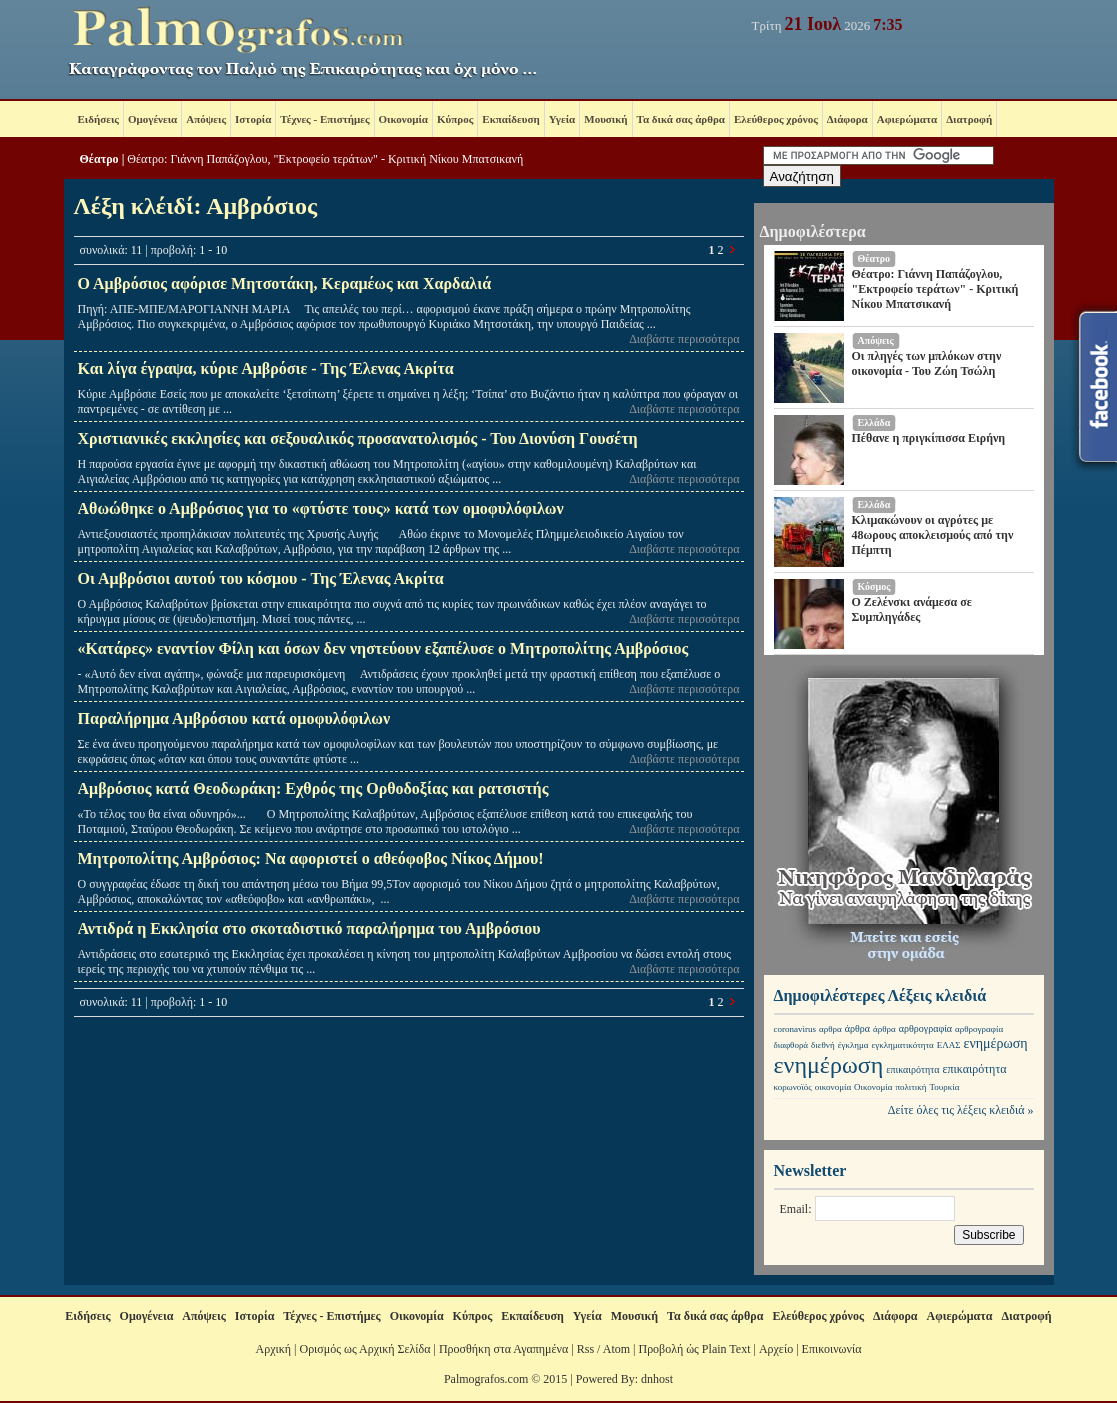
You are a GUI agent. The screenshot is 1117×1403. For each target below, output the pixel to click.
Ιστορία (253, 119)
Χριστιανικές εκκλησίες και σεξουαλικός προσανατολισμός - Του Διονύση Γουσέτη (358, 438)
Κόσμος (874, 586)
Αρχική (274, 1349)
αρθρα (830, 1029)
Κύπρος (455, 119)
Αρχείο (776, 1349)
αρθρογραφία (925, 1028)
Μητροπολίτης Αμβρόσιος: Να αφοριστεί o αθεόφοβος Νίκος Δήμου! (311, 858)
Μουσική (605, 119)
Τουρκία (944, 1087)
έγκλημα (853, 1045)
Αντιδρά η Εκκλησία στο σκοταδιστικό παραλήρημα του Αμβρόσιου (309, 928)
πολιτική (910, 1087)
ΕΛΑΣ (949, 1045)
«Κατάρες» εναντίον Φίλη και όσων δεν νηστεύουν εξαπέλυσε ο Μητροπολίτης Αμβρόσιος (383, 648)
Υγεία (562, 119)
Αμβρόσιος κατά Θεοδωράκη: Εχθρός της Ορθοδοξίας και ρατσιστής (313, 788)
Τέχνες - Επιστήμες (324, 119)
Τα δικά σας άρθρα (681, 119)
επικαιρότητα (912, 1069)
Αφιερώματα (907, 119)
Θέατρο (99, 159)
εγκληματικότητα (902, 1045)
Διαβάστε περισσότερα (684, 339)
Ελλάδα (874, 422)
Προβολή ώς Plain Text (694, 1349)
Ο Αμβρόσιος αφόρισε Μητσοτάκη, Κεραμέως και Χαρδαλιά (285, 283)
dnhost (657, 1379)
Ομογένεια (152, 119)
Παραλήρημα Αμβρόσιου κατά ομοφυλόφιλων (234, 718)
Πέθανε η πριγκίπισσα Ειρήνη (929, 438)
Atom (616, 1349)
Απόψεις (206, 119)
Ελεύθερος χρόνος (776, 119)
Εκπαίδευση (510, 119)
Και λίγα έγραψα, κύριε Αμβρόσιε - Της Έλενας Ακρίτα (266, 368)
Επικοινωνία (832, 1349)
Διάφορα (847, 119)
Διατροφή (969, 119)
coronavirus (795, 1029)
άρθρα (857, 1028)
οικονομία (833, 1087)
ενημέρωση (996, 1043)
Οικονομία (403, 119)
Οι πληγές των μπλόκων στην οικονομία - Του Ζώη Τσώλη (927, 363)
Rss (585, 1349)
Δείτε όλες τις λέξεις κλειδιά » (961, 1110)
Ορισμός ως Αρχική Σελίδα (364, 1349)
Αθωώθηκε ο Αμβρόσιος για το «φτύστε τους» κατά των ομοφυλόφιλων (321, 508)
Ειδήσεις (98, 119)
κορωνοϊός (793, 1087)
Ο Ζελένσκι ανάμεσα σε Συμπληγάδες (912, 609)
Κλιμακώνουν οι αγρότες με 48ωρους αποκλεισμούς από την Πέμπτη (933, 535)
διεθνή (823, 1045)
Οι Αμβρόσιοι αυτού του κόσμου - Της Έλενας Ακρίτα (261, 578)
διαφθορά (791, 1045)
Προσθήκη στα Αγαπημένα (503, 1349)
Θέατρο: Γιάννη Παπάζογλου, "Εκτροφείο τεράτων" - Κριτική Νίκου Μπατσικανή (325, 159)
